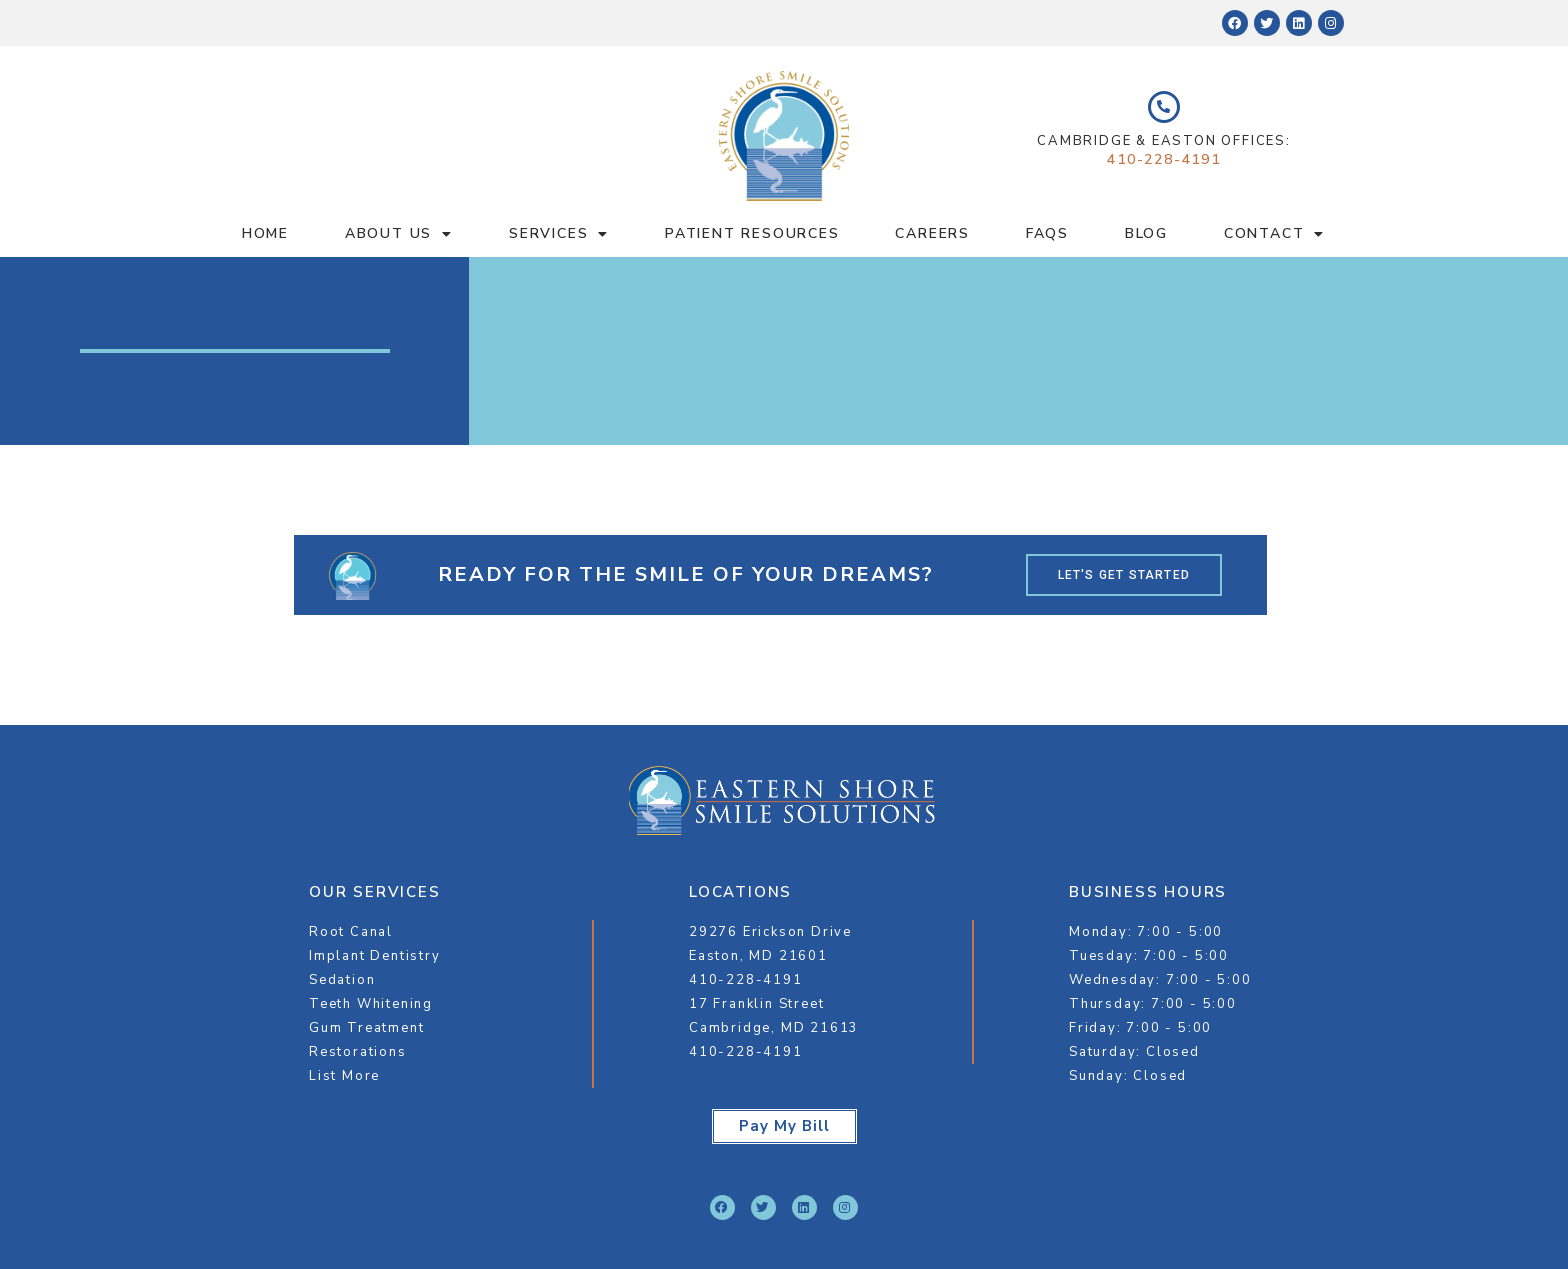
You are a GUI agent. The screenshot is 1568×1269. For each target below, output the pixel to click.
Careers (932, 233)
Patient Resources (752, 233)
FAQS (1047, 233)
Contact (1274, 234)
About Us (399, 234)
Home (265, 233)
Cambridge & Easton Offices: (1164, 141)
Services (559, 234)
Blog (1146, 233)
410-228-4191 (1164, 159)
